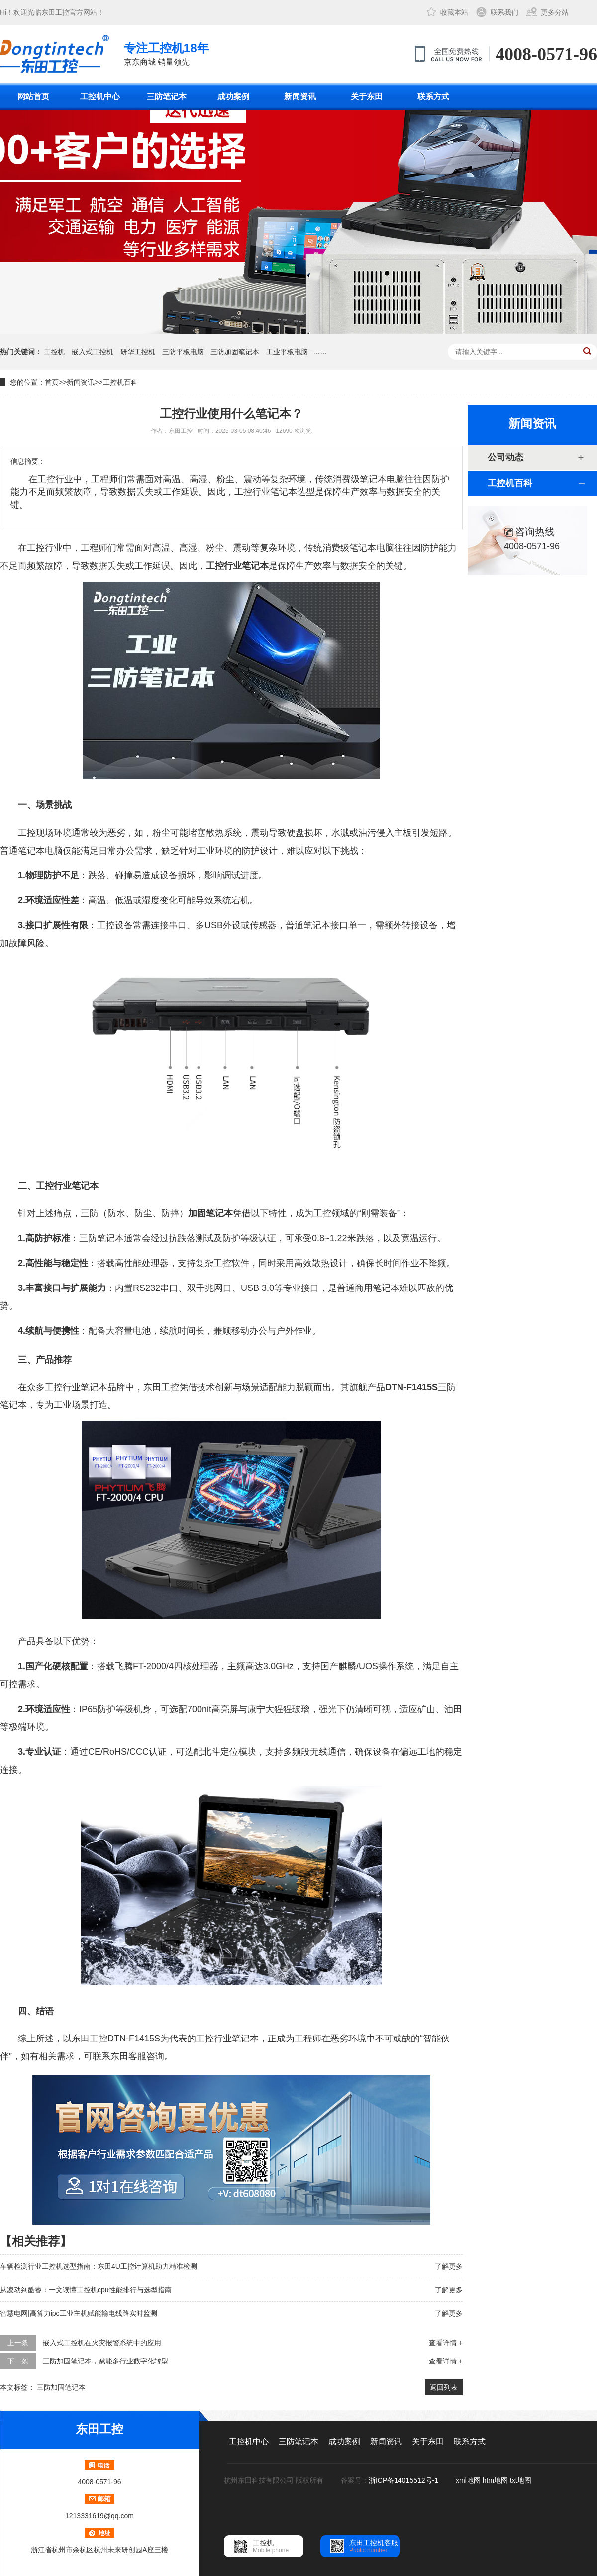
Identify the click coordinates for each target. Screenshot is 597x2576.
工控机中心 (100, 96)
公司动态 (505, 457)
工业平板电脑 (287, 352)
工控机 (54, 352)
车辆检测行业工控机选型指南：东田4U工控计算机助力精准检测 (98, 2266)
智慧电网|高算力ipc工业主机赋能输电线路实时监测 (78, 2313)
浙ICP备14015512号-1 (404, 2480)
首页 (52, 382)
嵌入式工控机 (92, 352)
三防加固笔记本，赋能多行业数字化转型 (105, 2361)
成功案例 (233, 96)
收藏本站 (454, 12)
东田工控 (55, 12)
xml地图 (468, 2480)
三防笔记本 (167, 96)
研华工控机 (137, 352)
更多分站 (555, 12)
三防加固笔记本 (234, 352)
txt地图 (520, 2480)
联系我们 (504, 12)
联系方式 (433, 96)
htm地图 (495, 2480)
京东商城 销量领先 (166, 53)
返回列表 (444, 2387)
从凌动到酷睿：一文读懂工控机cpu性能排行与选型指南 (86, 2290)
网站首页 (33, 96)
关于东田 (367, 96)
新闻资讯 (300, 96)
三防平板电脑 (183, 352)
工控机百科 (120, 382)
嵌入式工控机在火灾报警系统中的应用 (102, 2343)
